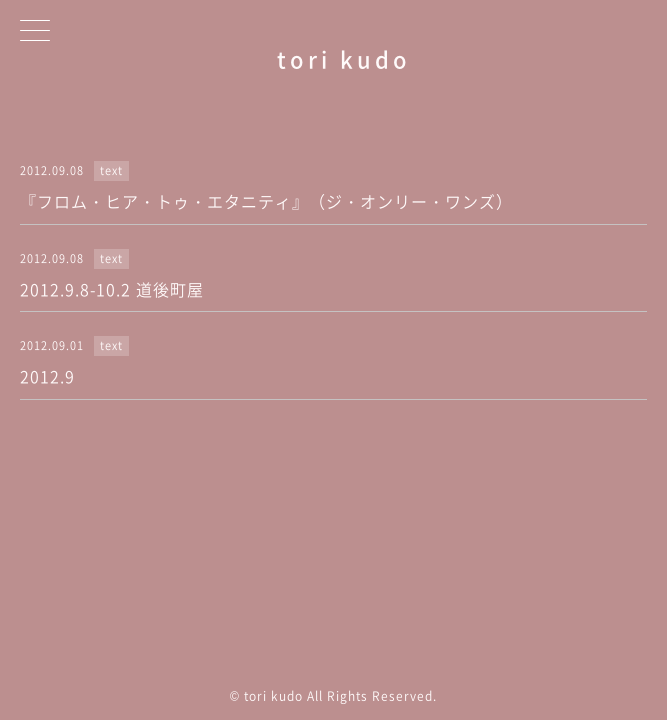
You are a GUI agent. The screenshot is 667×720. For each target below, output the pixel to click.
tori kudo (344, 58)
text (111, 170)
